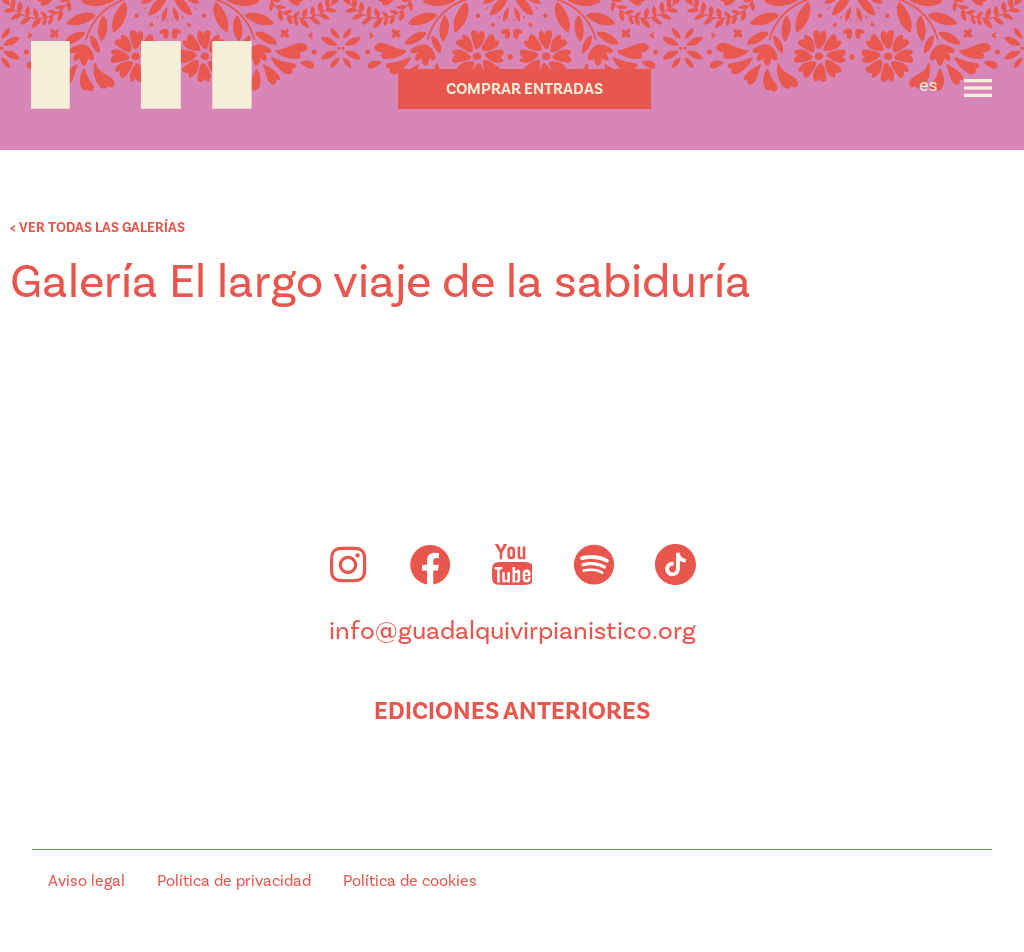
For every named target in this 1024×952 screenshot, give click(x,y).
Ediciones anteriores (512, 711)
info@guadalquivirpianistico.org (512, 631)
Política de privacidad (234, 881)
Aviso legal (86, 881)
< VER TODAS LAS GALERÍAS (97, 228)
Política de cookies (410, 881)
